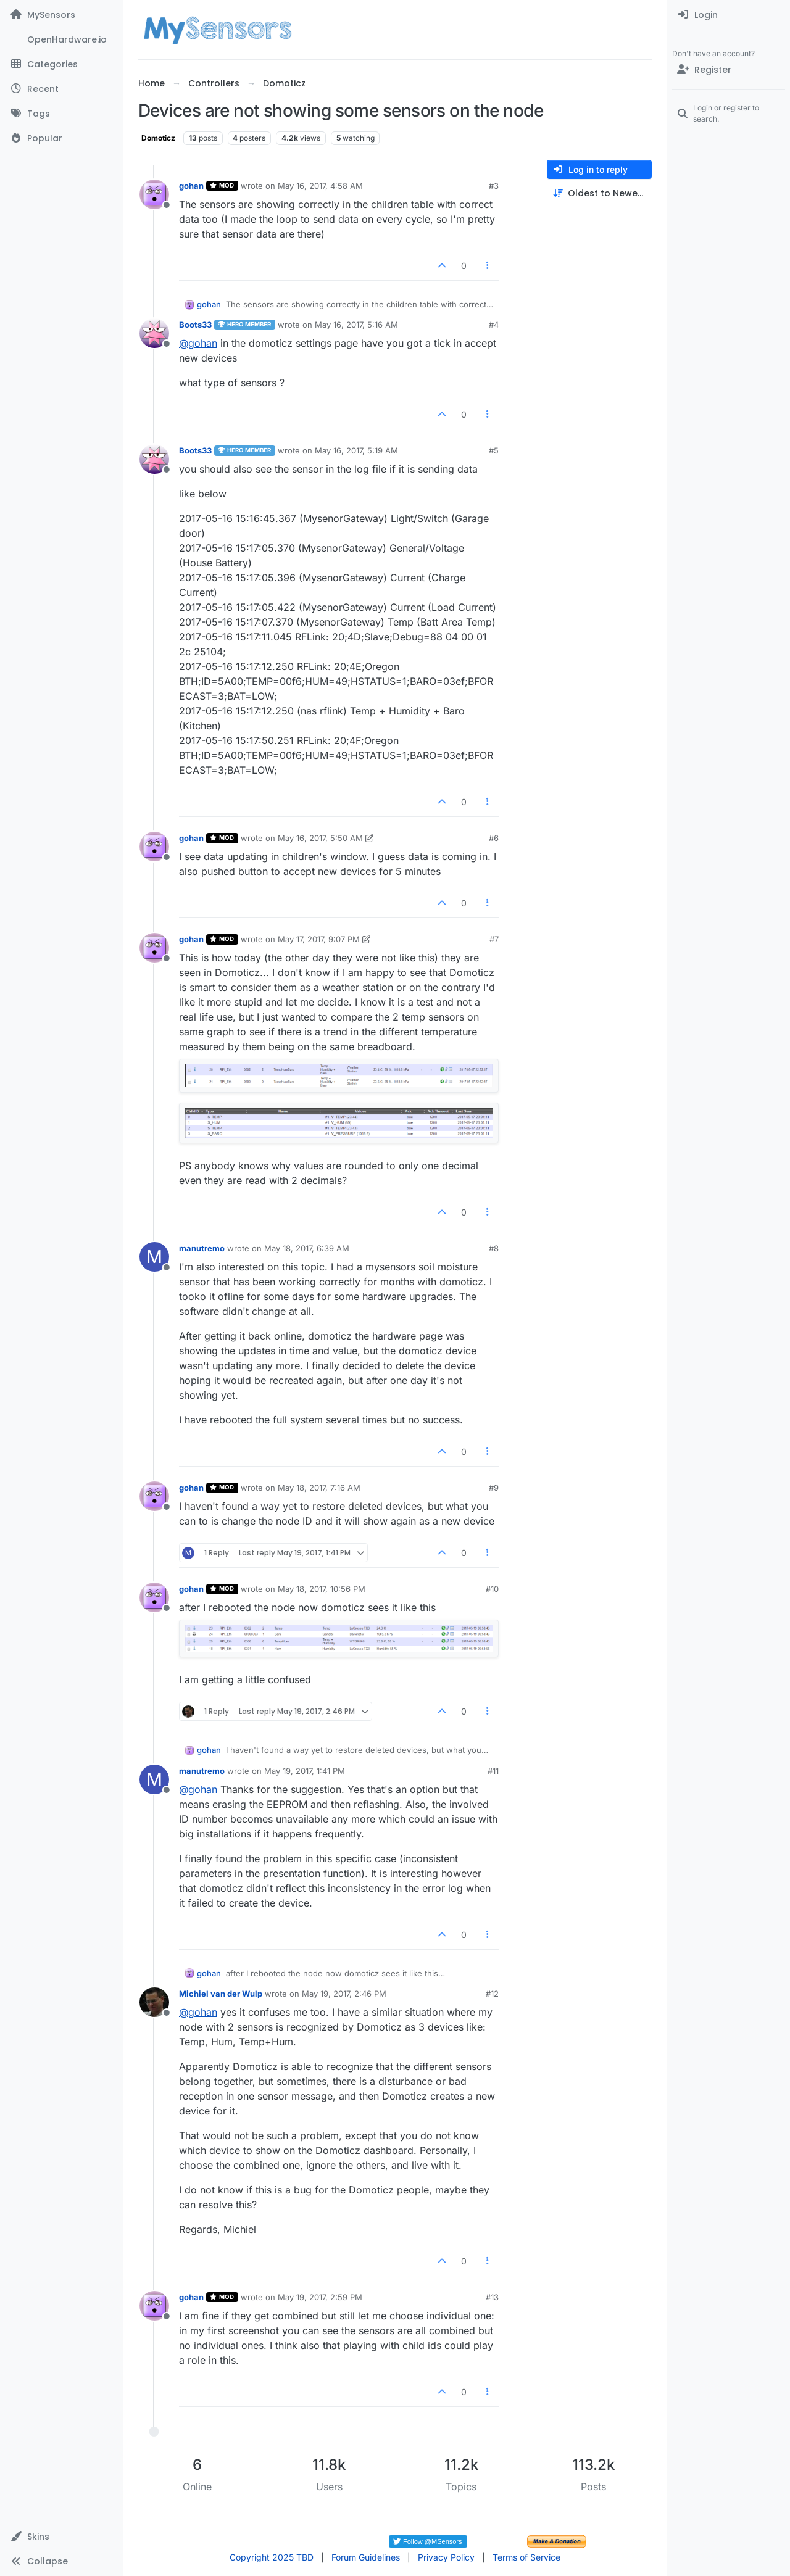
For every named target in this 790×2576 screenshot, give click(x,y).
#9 (494, 1488)
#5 (494, 450)
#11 (493, 1771)
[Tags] (61, 113)
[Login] (728, 15)
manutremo (202, 1248)
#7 (494, 939)
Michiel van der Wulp (220, 1993)
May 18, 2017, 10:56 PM (321, 1589)
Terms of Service (526, 2557)
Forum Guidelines (365, 2557)
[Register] (728, 70)
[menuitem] (728, 15)
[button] (61, 2536)
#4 (494, 324)
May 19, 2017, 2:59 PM (320, 2297)
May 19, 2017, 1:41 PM (304, 1771)
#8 (494, 1248)
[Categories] (61, 64)
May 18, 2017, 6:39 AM (306, 1248)
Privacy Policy (446, 2557)
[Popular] (61, 138)
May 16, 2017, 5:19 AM (356, 450)
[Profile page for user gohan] (154, 194)
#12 (492, 1993)
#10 (492, 1589)
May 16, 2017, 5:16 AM (356, 324)
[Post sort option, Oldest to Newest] (599, 193)
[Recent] (61, 89)
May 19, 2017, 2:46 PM (344, 1993)
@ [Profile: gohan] (198, 343)
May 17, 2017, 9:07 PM (319, 939)
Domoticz (158, 138)
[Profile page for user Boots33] (154, 333)
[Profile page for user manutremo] (154, 1257)
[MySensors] (61, 15)
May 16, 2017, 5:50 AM (320, 838)
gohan (191, 186)
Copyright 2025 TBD (272, 2557)
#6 (494, 838)
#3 (494, 186)
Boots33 (195, 324)
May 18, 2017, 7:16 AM (319, 1488)
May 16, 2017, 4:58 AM (320, 186)
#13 (492, 2297)
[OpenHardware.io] (61, 39)
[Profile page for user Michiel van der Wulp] (154, 2002)
